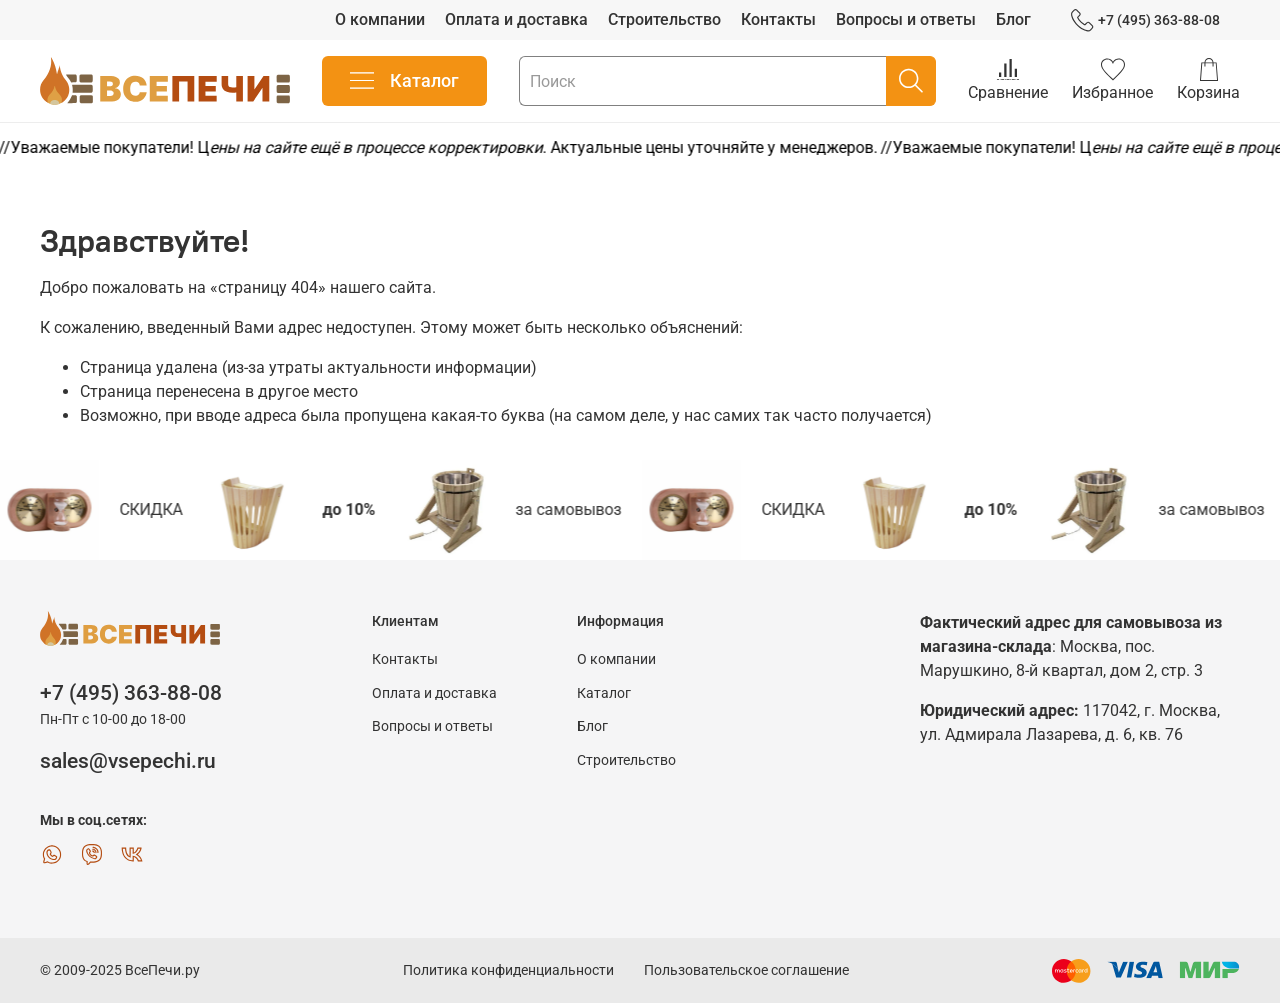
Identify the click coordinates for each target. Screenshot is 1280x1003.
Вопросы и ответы (906, 19)
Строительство (664, 19)
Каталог (404, 81)
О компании (380, 19)
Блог (1013, 19)
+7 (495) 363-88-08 (1145, 20)
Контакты (778, 19)
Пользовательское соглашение (746, 970)
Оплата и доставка (516, 19)
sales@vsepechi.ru (128, 761)
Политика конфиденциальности (508, 970)
